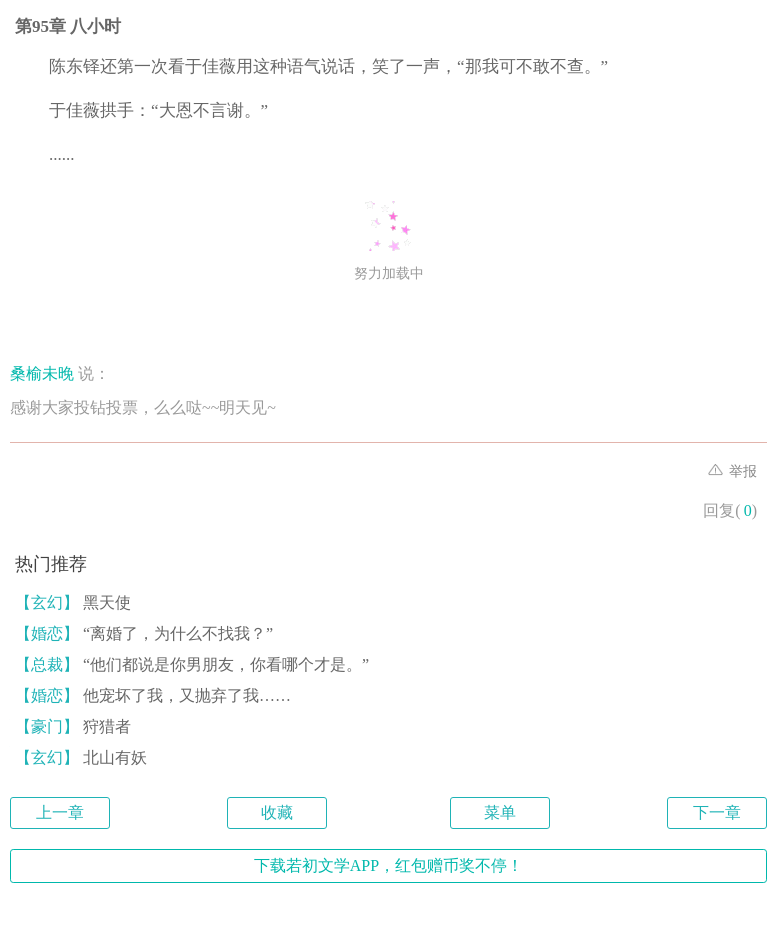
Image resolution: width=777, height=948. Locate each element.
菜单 (500, 812)
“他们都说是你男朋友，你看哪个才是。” (192, 664)
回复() (730, 510)
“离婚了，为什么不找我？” (144, 633)
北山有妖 (81, 757)
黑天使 (73, 602)
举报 (733, 471)
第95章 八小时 (68, 26)
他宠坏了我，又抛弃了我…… (153, 695)
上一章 (60, 812)
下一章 (717, 812)
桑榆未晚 (42, 373)
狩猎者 (73, 726)
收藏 (277, 812)
